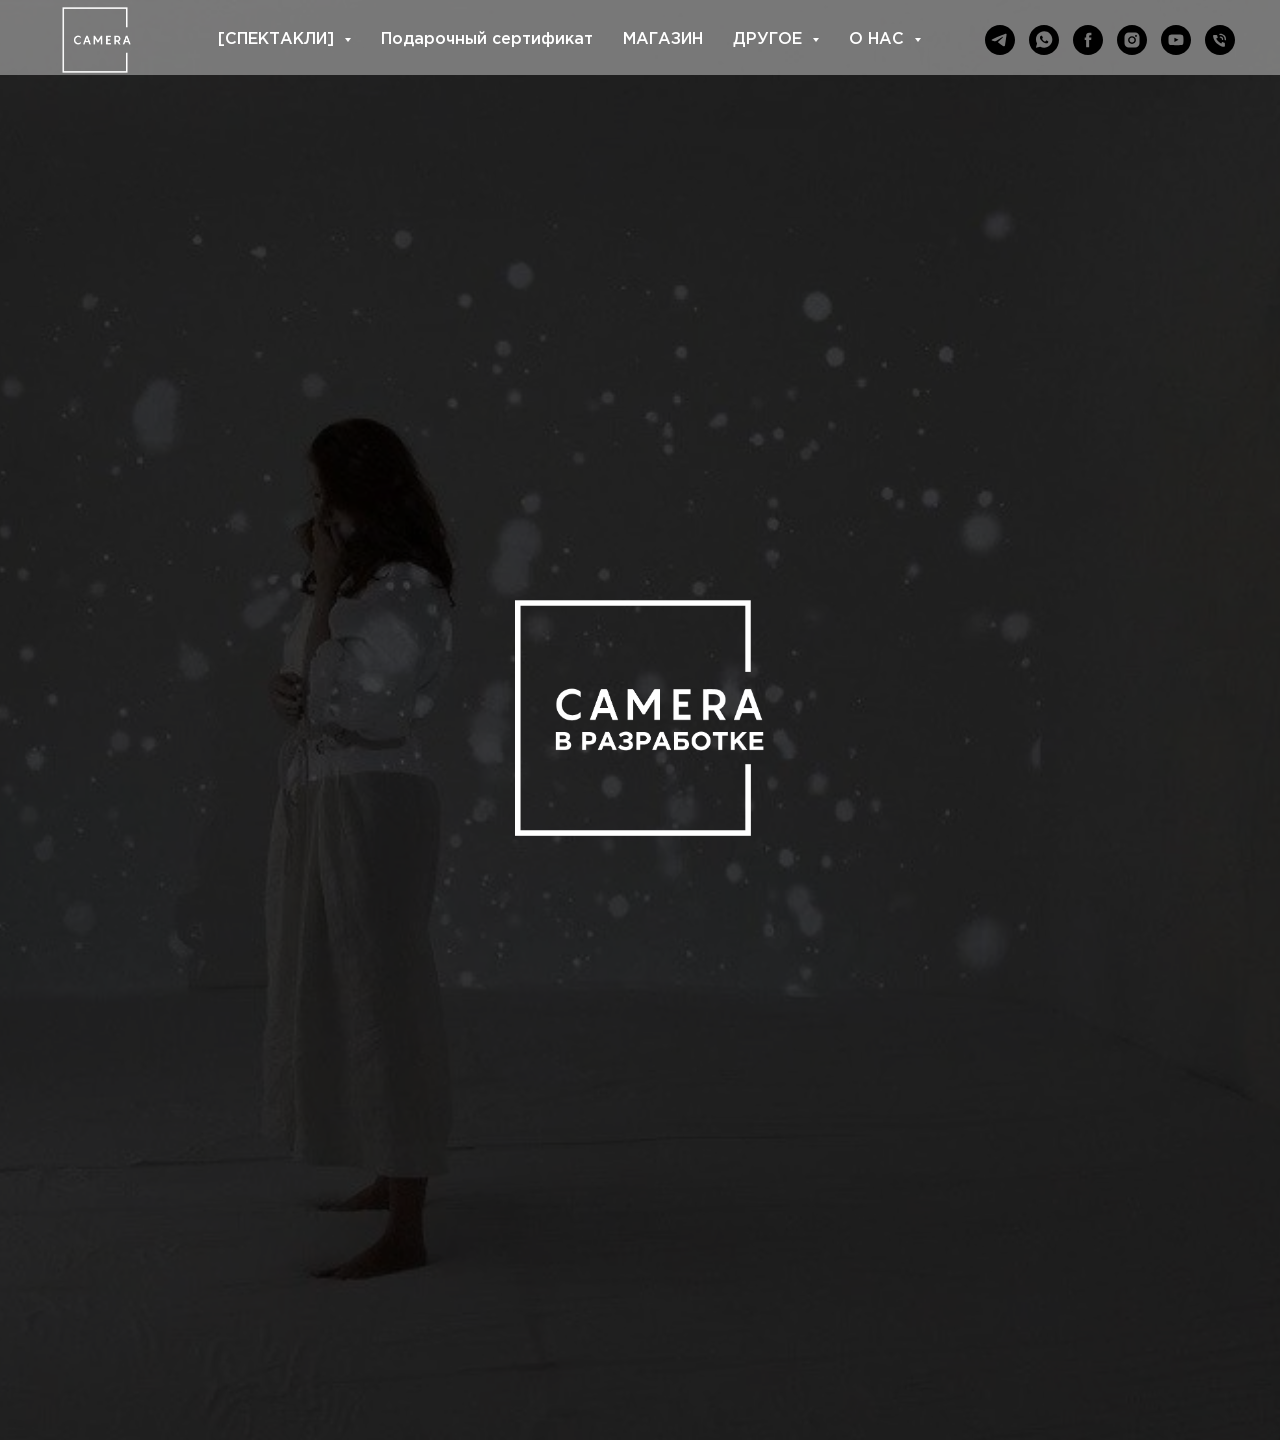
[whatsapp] (1044, 40)
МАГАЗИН (663, 39)
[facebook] (1088, 40)
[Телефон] (1220, 40)
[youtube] (1176, 40)
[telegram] (1000, 40)
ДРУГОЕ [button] (770, 39)
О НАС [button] (879, 39)
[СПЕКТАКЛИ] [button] (278, 39)
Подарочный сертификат (487, 39)
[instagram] (1132, 40)
